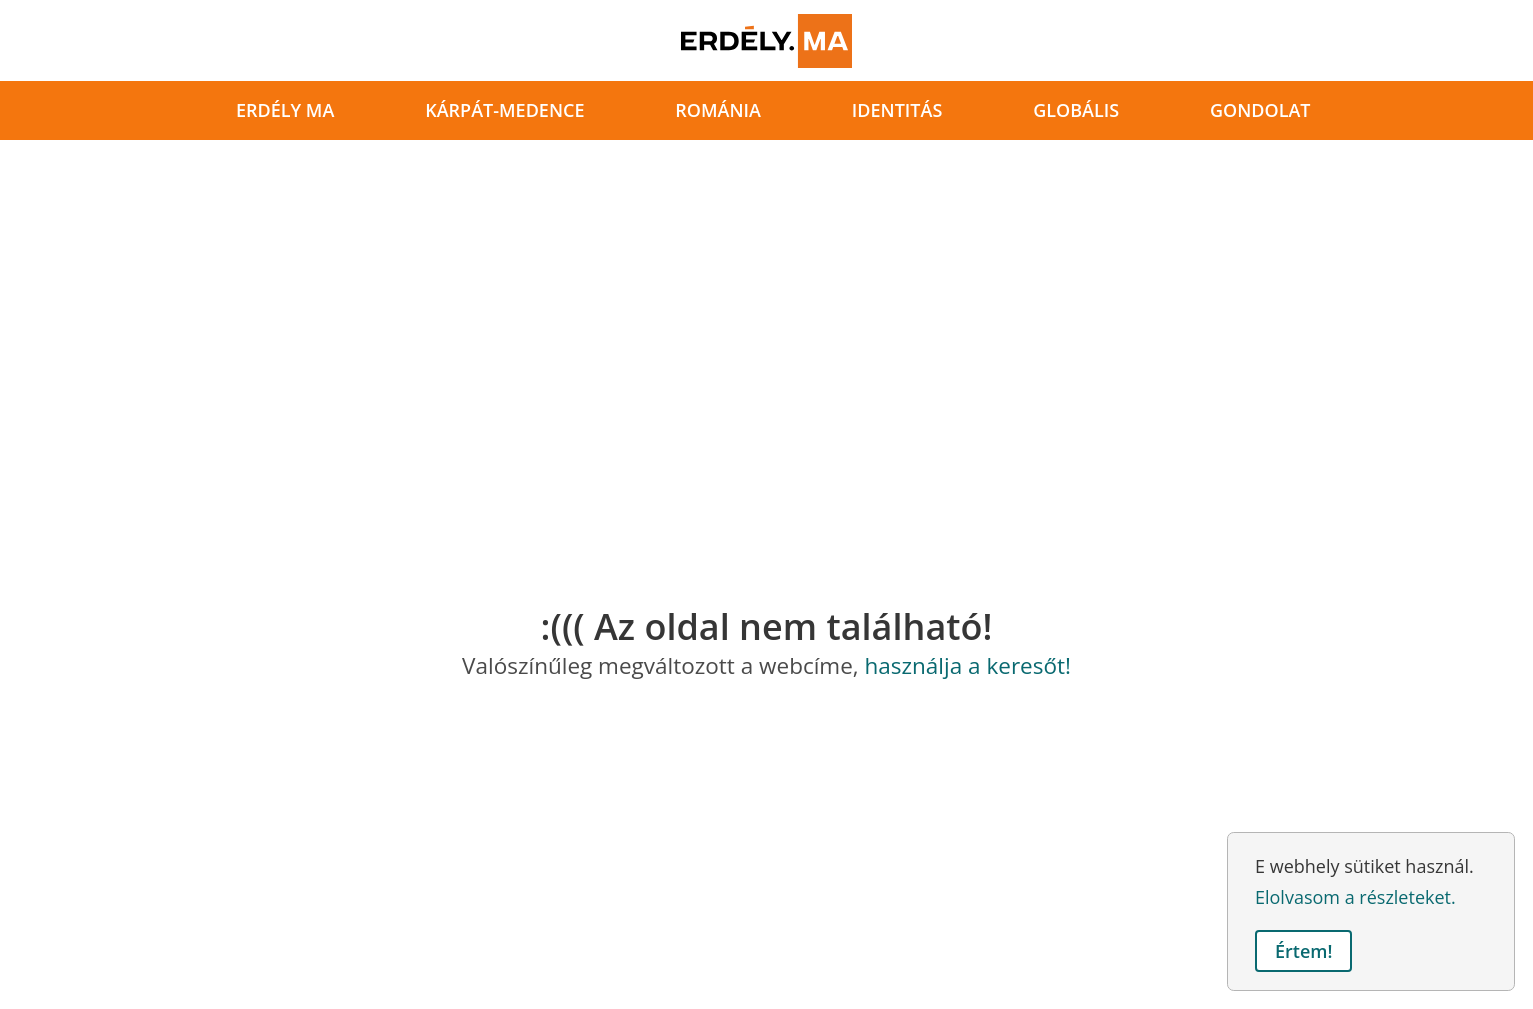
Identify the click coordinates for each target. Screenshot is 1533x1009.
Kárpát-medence (504, 110)
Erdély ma (285, 110)
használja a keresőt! (968, 665)
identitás (897, 110)
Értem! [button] (1303, 951)
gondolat (1260, 110)
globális (1076, 110)
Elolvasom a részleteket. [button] (1355, 897)
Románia (718, 110)
